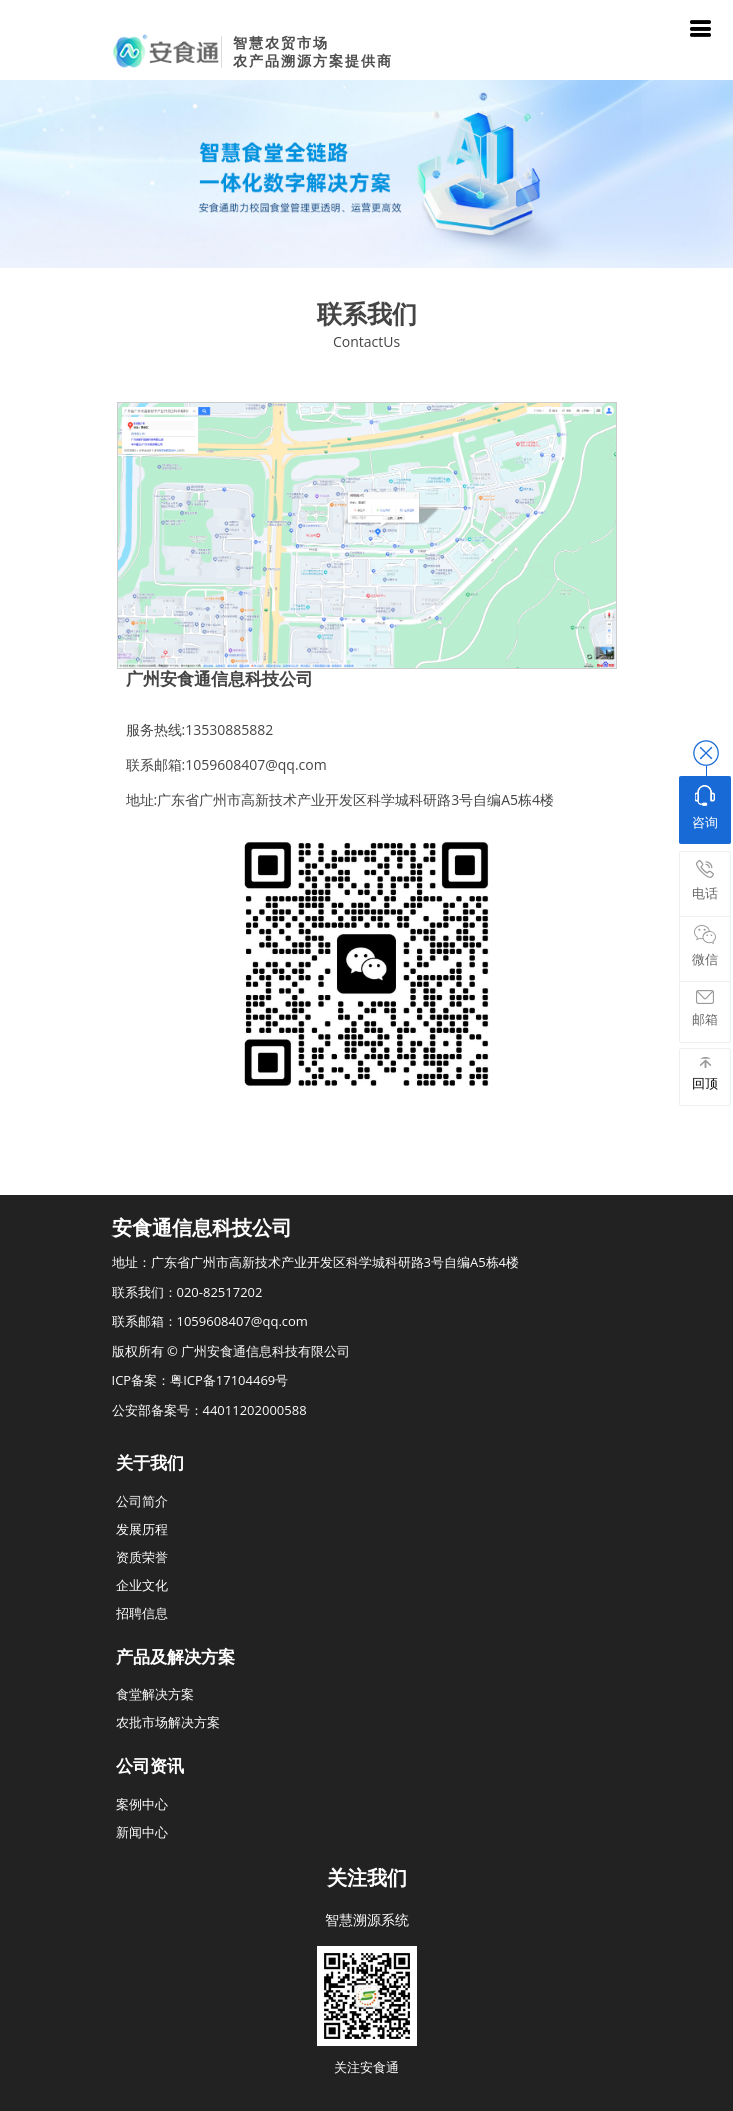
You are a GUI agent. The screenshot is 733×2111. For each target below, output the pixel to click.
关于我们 (150, 1462)
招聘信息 (142, 1613)
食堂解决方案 (155, 1694)
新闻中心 (142, 1832)
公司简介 (142, 1501)
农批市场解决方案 (168, 1722)
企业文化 (142, 1585)
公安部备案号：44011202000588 (209, 1410)
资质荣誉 (142, 1557)
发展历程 (142, 1529)
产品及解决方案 (175, 1656)
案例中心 (142, 1804)
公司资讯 (150, 1765)
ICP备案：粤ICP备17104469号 (200, 1380)
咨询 (705, 808)
